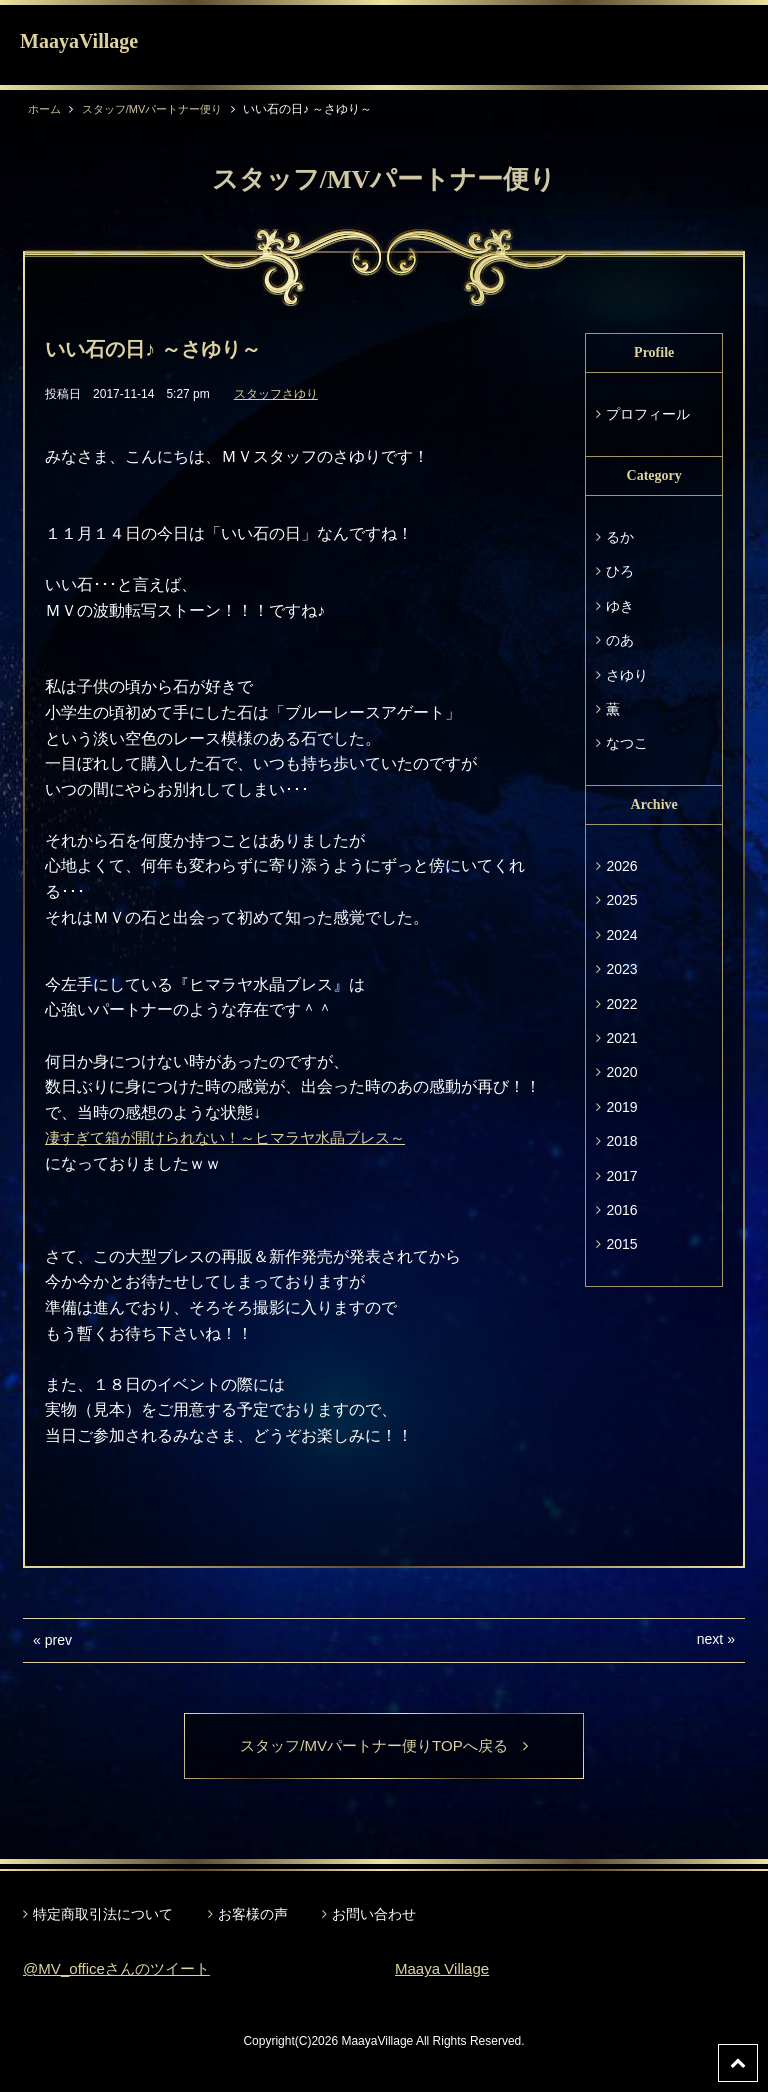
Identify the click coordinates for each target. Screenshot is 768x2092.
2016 (621, 1210)
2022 (621, 1004)
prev (58, 1640)
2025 (621, 900)
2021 (621, 1038)
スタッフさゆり (276, 394)
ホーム (46, 109)
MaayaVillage (79, 41)
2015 (621, 1244)
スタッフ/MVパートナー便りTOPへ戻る (383, 1746)
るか (620, 537)
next (710, 1639)
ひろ (620, 571)
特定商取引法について (103, 1915)
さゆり (627, 675)
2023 (621, 969)
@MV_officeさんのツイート (122, 1970)
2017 (621, 1176)
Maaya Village (445, 1970)
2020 (621, 1072)
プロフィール (648, 414)
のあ (620, 640)
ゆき (620, 606)
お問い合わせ (374, 1915)
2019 (621, 1107)
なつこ (627, 743)
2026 (621, 866)
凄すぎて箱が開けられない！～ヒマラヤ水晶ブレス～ (237, 1137)
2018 (621, 1141)
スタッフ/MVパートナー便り (161, 109)
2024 (621, 935)
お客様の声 (253, 1915)
